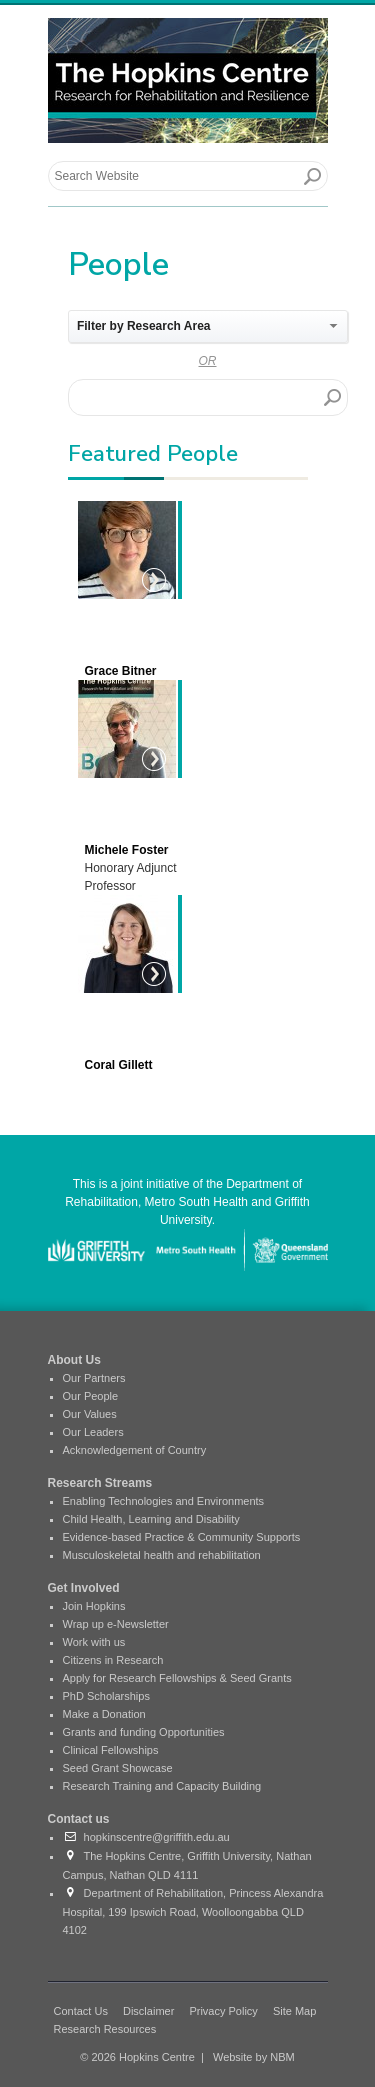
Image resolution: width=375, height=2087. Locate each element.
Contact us (79, 1819)
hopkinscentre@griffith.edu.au (146, 1837)
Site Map (294, 2011)
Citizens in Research (113, 1660)
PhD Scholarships (106, 1696)
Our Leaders (93, 1432)
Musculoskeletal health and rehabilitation (162, 1555)
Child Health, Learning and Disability (151, 1519)
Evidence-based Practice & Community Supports (182, 1537)
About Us (74, 1360)
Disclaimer (148, 2011)
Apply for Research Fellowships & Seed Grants (177, 1678)
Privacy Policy (223, 2011)
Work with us (94, 1642)
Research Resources (105, 2029)
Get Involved (84, 1588)
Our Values (90, 1414)
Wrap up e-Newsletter (116, 1624)
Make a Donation (104, 1714)
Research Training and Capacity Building (162, 1786)
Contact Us (81, 2011)
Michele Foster (127, 850)
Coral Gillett (119, 1065)
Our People (91, 1396)
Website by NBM (254, 2057)
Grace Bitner (121, 671)
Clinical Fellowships (111, 1750)
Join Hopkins (94, 1606)
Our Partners (94, 1378)
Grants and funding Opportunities (144, 1732)
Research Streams (100, 1483)
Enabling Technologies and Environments (164, 1501)
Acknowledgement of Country (135, 1450)
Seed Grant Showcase (118, 1768)
